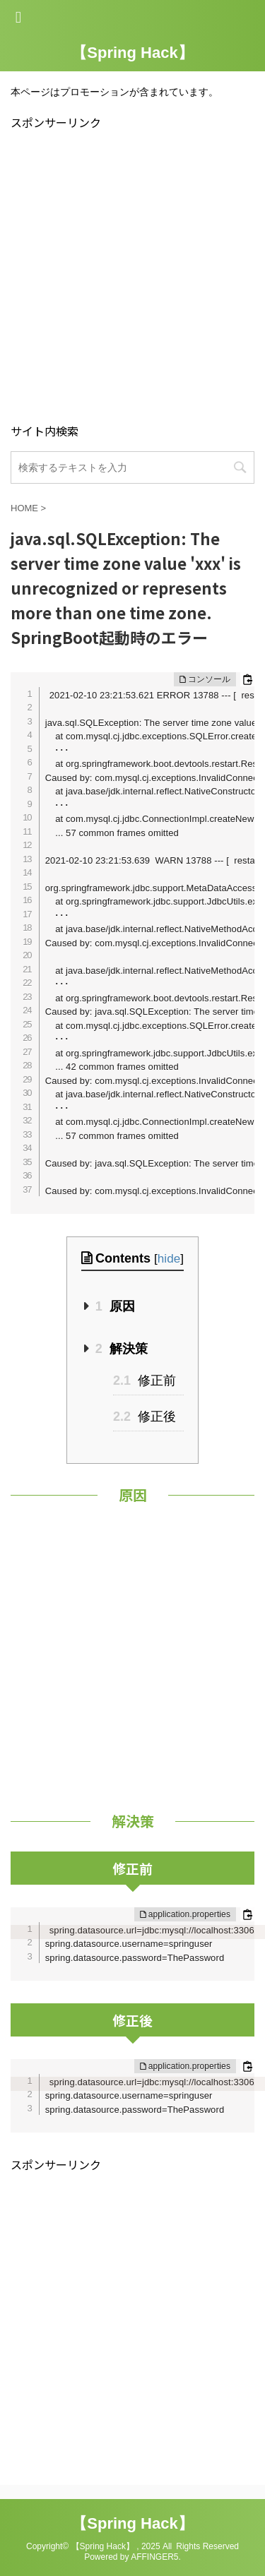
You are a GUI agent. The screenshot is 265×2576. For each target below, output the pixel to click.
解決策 (121, 1349)
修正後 (144, 1416)
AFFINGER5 (154, 2557)
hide (169, 1258)
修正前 (144, 1380)
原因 (115, 1306)
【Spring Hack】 (132, 52)
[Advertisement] (132, 275)
